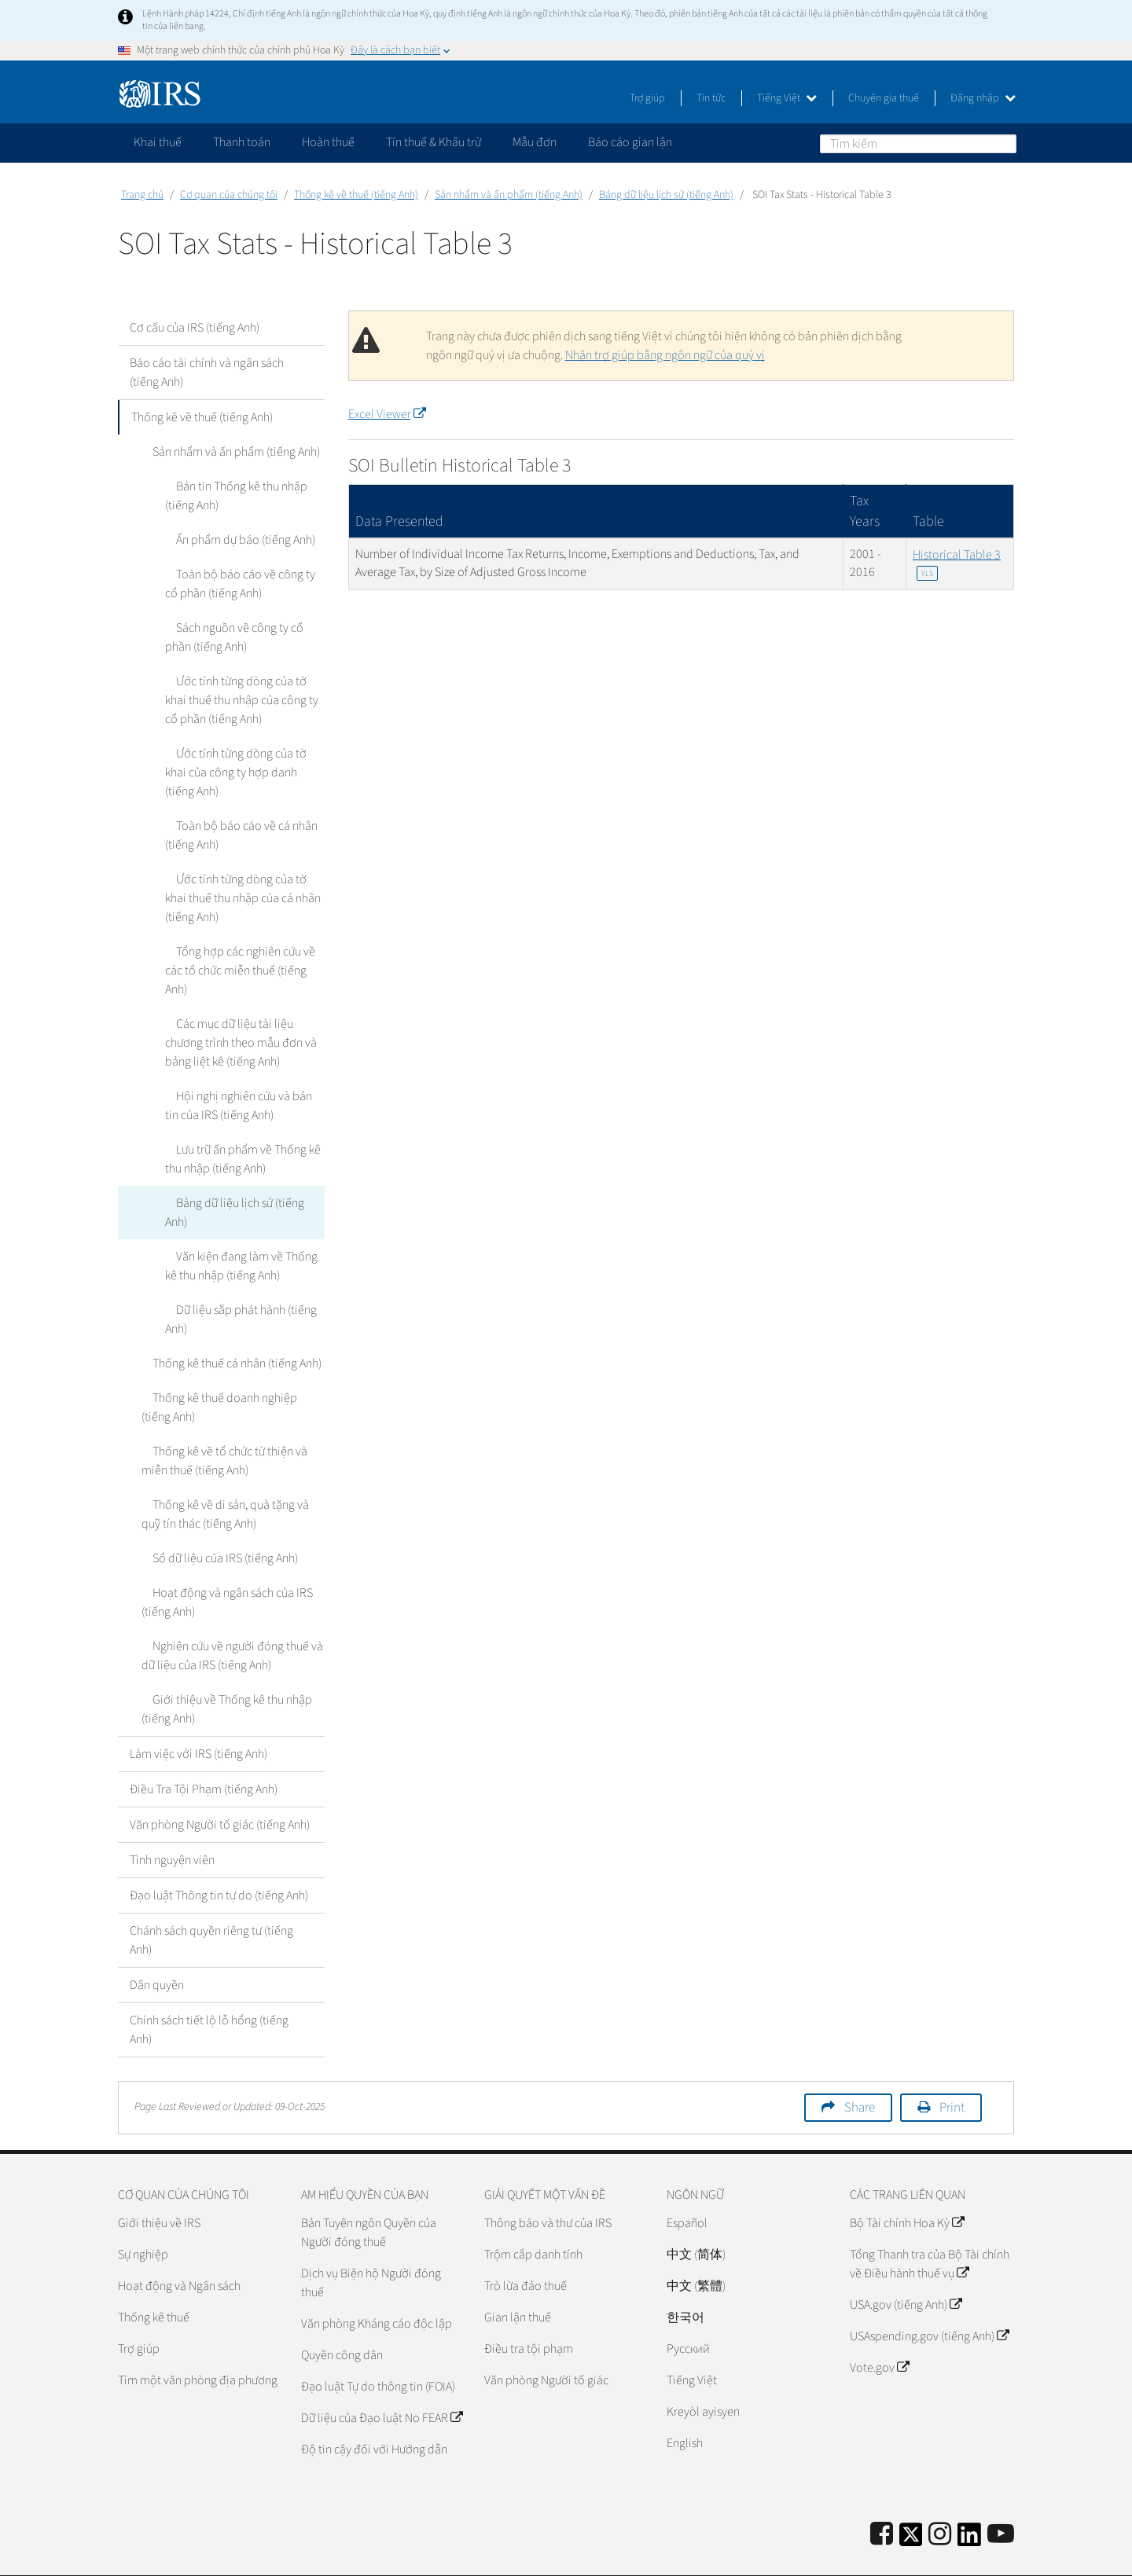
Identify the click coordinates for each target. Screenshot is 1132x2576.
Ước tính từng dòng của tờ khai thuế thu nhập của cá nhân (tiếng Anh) (242, 898)
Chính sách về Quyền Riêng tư (883, 2556)
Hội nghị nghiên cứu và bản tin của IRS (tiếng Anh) (241, 1087)
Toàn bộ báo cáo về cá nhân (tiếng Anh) (236, 835)
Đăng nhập (983, 98)
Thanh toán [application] (241, 142)
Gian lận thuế (517, 2279)
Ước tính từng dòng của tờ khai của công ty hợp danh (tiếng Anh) (242, 772)
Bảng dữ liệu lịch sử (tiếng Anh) (666, 195)
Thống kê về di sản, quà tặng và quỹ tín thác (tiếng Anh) (230, 1477)
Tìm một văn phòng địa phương (197, 2342)
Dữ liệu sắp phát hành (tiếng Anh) (235, 1282)
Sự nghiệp (143, 2217)
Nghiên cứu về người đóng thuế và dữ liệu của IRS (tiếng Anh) (227, 1618)
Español (687, 2185)
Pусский (688, 2311)
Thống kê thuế (153, 2279)
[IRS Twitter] (911, 2501)
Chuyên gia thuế (883, 98)
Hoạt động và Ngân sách (179, 2248)
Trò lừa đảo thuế (525, 2248)
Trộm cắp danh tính (533, 2217)
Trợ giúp (647, 98)
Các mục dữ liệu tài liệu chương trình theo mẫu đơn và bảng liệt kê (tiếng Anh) (244, 1023)
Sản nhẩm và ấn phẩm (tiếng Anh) (509, 195)
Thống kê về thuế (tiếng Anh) (356, 195)
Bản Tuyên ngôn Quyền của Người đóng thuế (368, 2195)
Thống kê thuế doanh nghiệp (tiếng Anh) (230, 1370)
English (685, 2405)
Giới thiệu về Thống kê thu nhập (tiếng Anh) (221, 1671)
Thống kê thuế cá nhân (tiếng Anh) (226, 1325)
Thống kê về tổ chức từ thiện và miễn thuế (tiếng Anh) (219, 1423)
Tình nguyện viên (172, 1822)
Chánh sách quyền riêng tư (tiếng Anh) (211, 1902)
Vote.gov (879, 2330)
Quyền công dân (342, 2317)
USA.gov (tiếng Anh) (905, 2267)
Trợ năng (992, 2556)
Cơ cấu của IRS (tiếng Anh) (194, 327)
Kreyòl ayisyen (703, 2374)
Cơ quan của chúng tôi (228, 195)
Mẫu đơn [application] (535, 142)
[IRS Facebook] (881, 2497)
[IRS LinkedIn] (969, 2501)
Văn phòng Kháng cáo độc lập (376, 2286)
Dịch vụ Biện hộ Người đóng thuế (371, 2245)
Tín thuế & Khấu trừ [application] (433, 142)
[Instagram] (939, 2497)
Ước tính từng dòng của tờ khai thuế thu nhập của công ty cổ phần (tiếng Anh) (242, 700)
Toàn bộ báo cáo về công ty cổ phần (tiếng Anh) (242, 584)
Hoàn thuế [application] (328, 142)
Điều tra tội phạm (528, 2311)
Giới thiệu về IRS (159, 2185)
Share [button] (859, 2069)
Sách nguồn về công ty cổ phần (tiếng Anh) (243, 637)
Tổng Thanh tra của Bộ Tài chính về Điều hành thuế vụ (929, 2226)
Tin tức (711, 98)
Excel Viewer (386, 414)
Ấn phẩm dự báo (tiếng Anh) (234, 540)
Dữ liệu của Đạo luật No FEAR (381, 2380)
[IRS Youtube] (1000, 2497)
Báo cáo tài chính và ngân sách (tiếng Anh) (207, 372)
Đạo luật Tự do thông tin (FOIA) (378, 2349)
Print (952, 2069)
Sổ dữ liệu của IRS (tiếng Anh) (214, 1520)
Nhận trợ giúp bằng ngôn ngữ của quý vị (665, 355)
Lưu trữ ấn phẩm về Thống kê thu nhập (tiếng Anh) (237, 1140)
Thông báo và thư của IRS (548, 2185)
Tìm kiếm (1004, 143)
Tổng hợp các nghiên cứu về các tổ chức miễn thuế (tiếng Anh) (244, 961)
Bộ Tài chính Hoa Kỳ (907, 2185)
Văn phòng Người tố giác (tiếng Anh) (220, 1787)
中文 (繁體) (696, 2248)
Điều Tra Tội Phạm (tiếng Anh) (203, 1751)
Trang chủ (142, 195)
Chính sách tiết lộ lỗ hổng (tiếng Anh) (209, 1992)
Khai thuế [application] (158, 142)
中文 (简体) (696, 2217)
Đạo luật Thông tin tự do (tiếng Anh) (219, 1857)
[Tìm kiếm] (918, 143)
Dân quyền (157, 1947)
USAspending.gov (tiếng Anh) (929, 2298)
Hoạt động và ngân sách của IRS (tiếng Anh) (222, 1565)
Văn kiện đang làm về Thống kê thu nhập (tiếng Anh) (243, 1228)
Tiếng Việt (787, 98)
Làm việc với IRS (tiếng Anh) (198, 1716)
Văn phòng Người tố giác (546, 2342)
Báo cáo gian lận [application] (630, 142)
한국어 (685, 2279)
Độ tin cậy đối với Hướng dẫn (374, 2411)
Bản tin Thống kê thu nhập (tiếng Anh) (230, 496)
